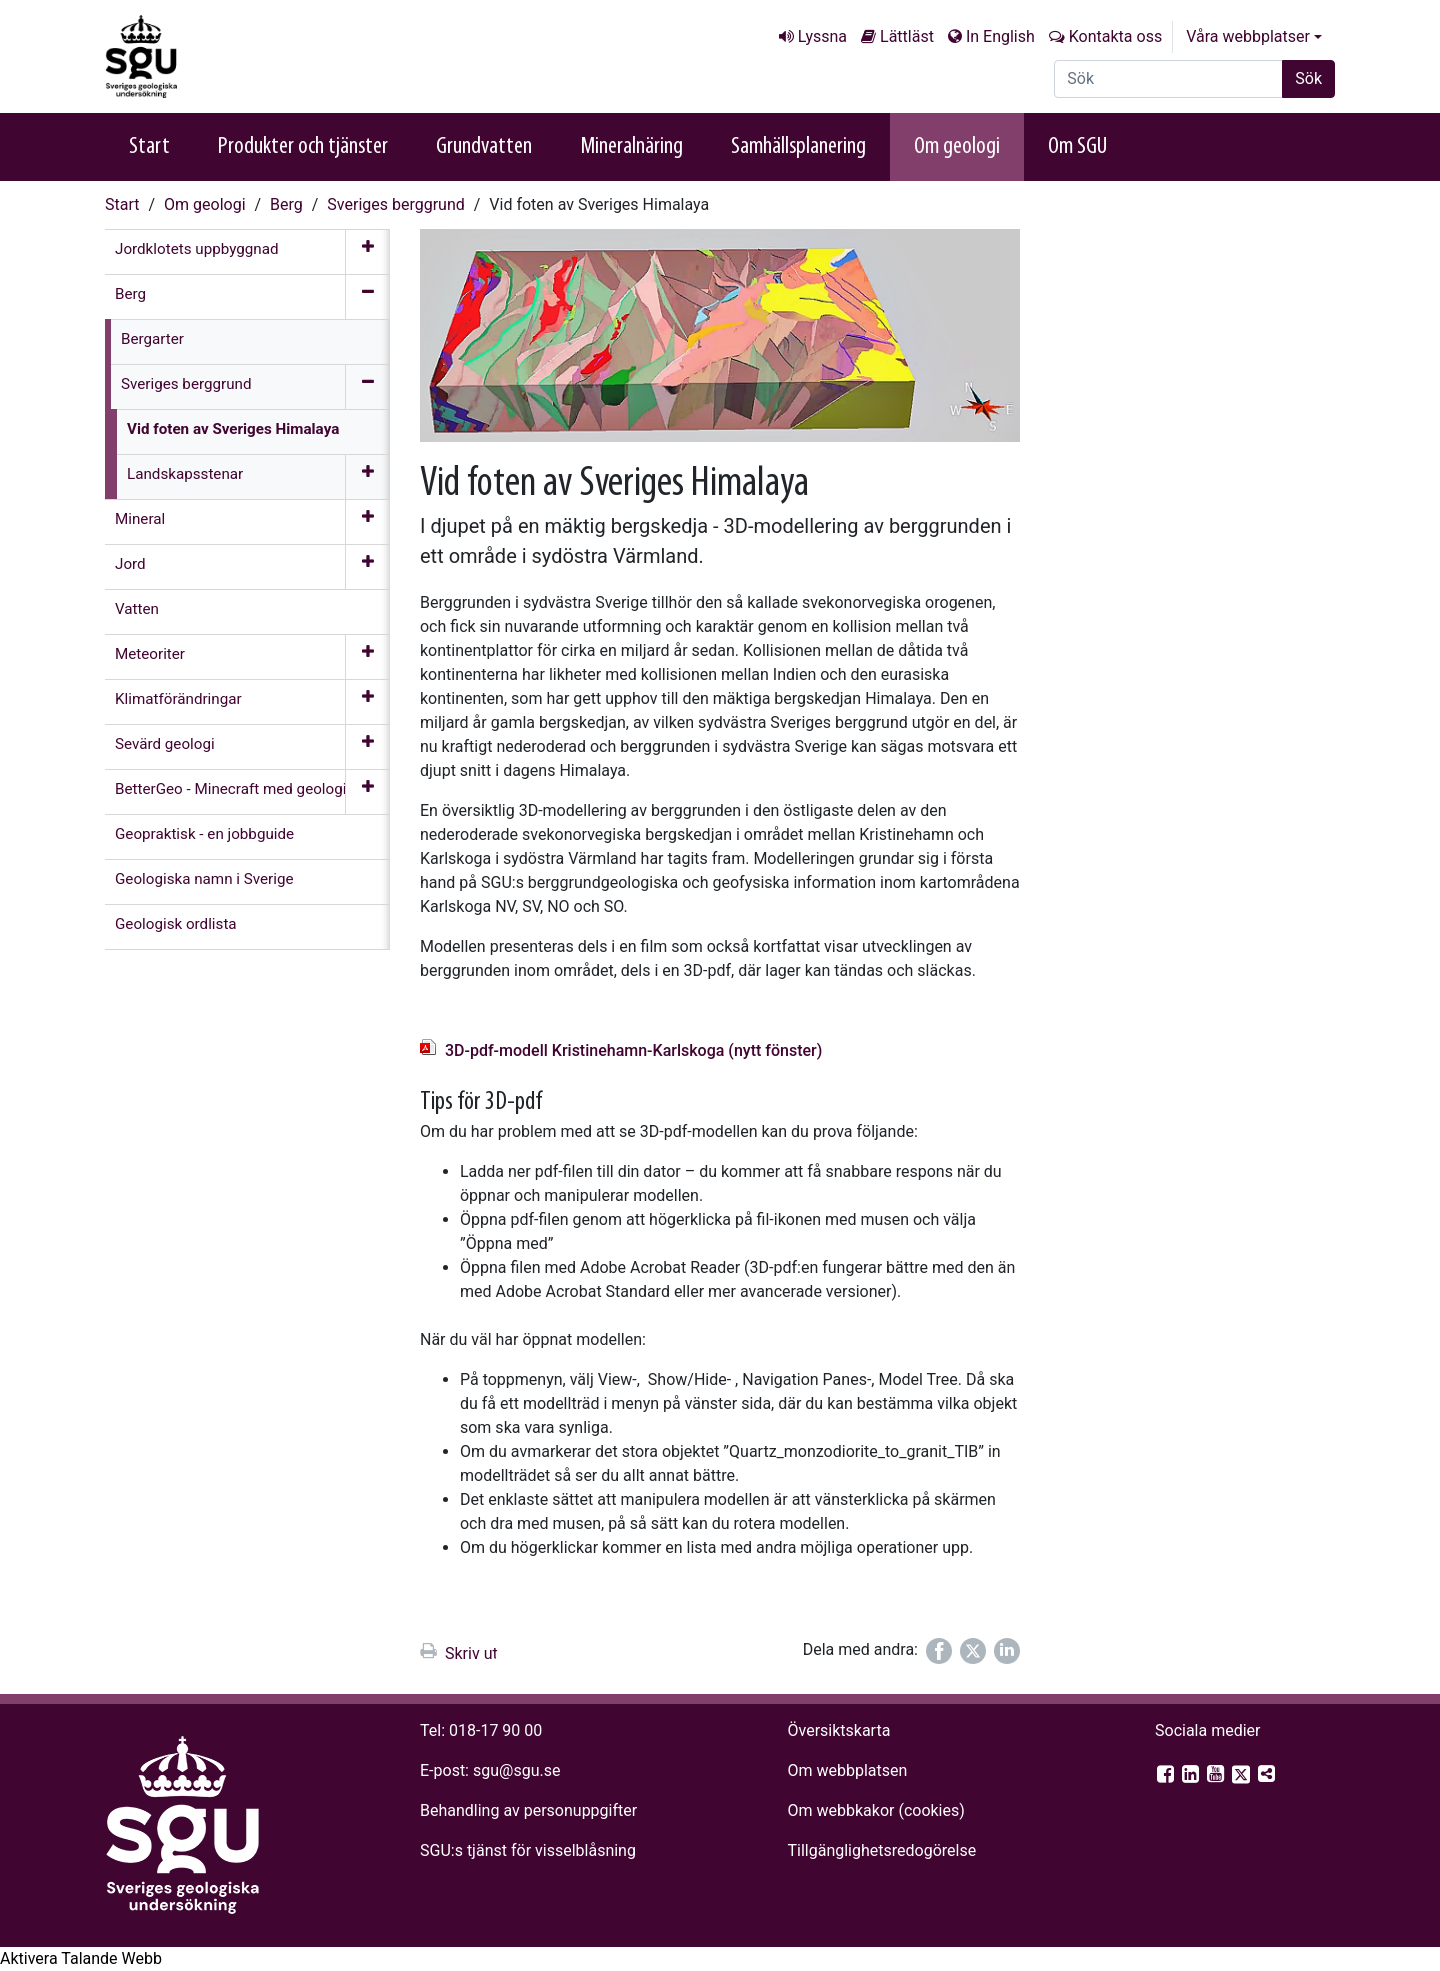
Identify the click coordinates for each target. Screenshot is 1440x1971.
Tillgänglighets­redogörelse (881, 1850)
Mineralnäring (631, 147)
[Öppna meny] (367, 252)
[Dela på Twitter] (973, 1651)
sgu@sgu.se (516, 1770)
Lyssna (822, 36)
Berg (286, 204)
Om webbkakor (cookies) (875, 1810)
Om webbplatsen (847, 1770)
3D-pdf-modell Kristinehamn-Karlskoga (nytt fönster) (633, 1050)
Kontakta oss (1115, 36)
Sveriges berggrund (395, 204)
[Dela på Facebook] (939, 1651)
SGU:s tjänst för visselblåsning (528, 1850)
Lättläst (907, 36)
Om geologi (957, 147)
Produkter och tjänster (303, 147)
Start (149, 147)
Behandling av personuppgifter (528, 1810)
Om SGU (1077, 147)
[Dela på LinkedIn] (1007, 1651)
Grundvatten (484, 147)
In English (1000, 36)
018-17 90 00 (495, 1730)
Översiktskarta (838, 1730)
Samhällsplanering (798, 147)
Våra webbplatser (1248, 36)
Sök (1308, 78)
